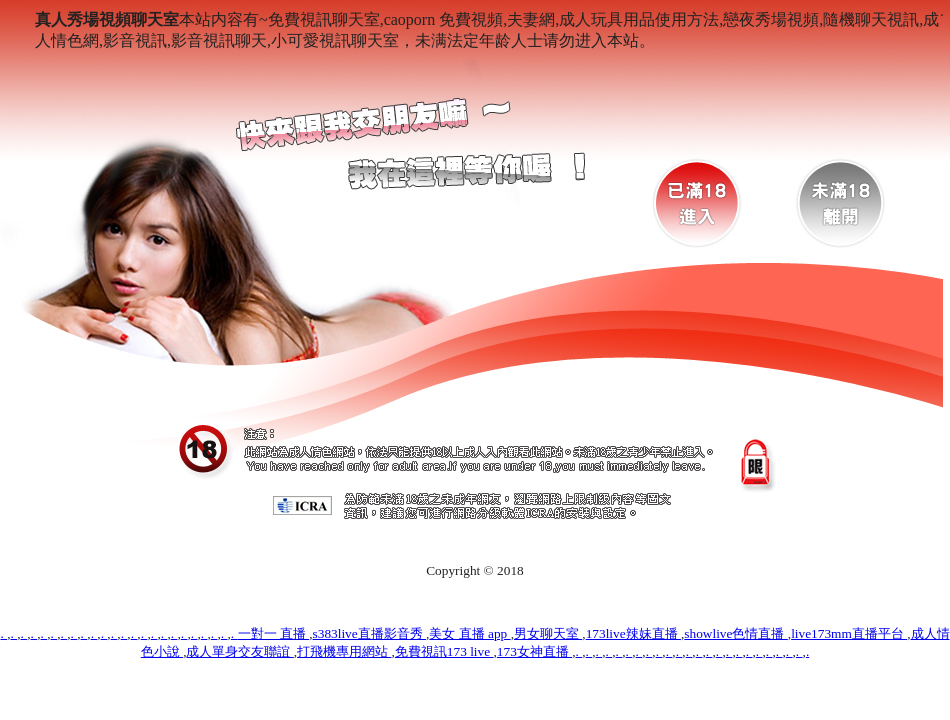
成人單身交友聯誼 (239, 651)
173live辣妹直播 (633, 633)
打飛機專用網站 (344, 651)
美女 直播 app (469, 633)
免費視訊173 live (444, 651)
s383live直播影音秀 (370, 633)
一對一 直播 (274, 633)
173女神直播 (534, 651)
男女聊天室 (548, 633)
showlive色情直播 (735, 633)
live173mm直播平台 (849, 633)
